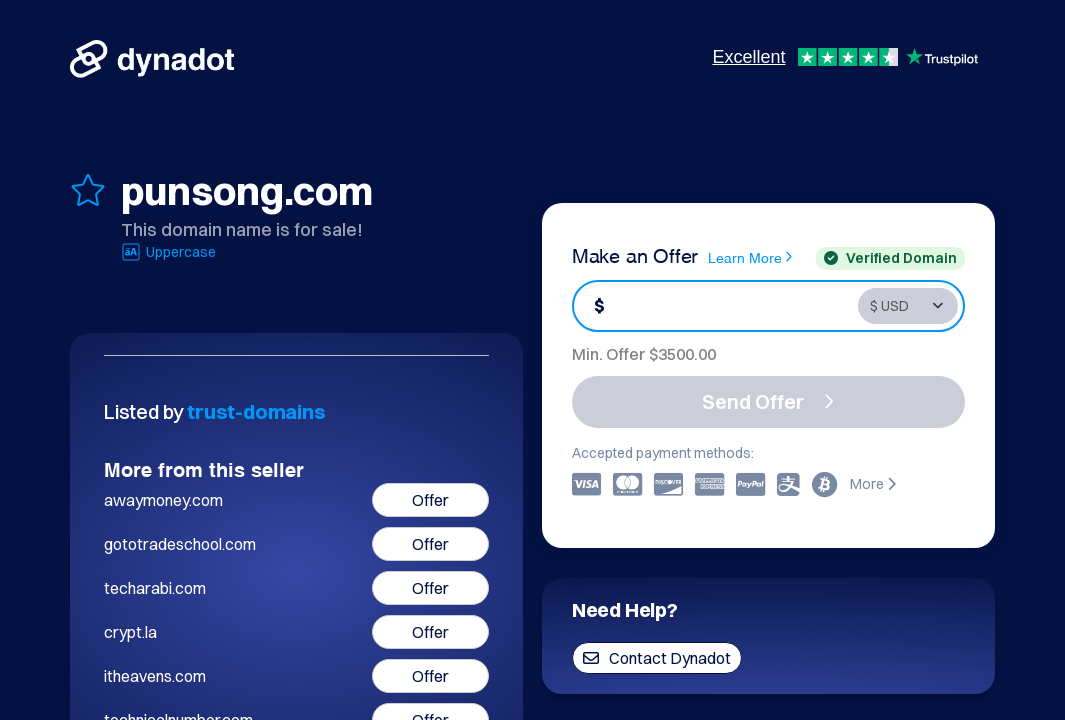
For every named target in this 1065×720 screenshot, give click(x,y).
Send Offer (768, 401)
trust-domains (256, 411)
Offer (430, 500)
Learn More (750, 257)
